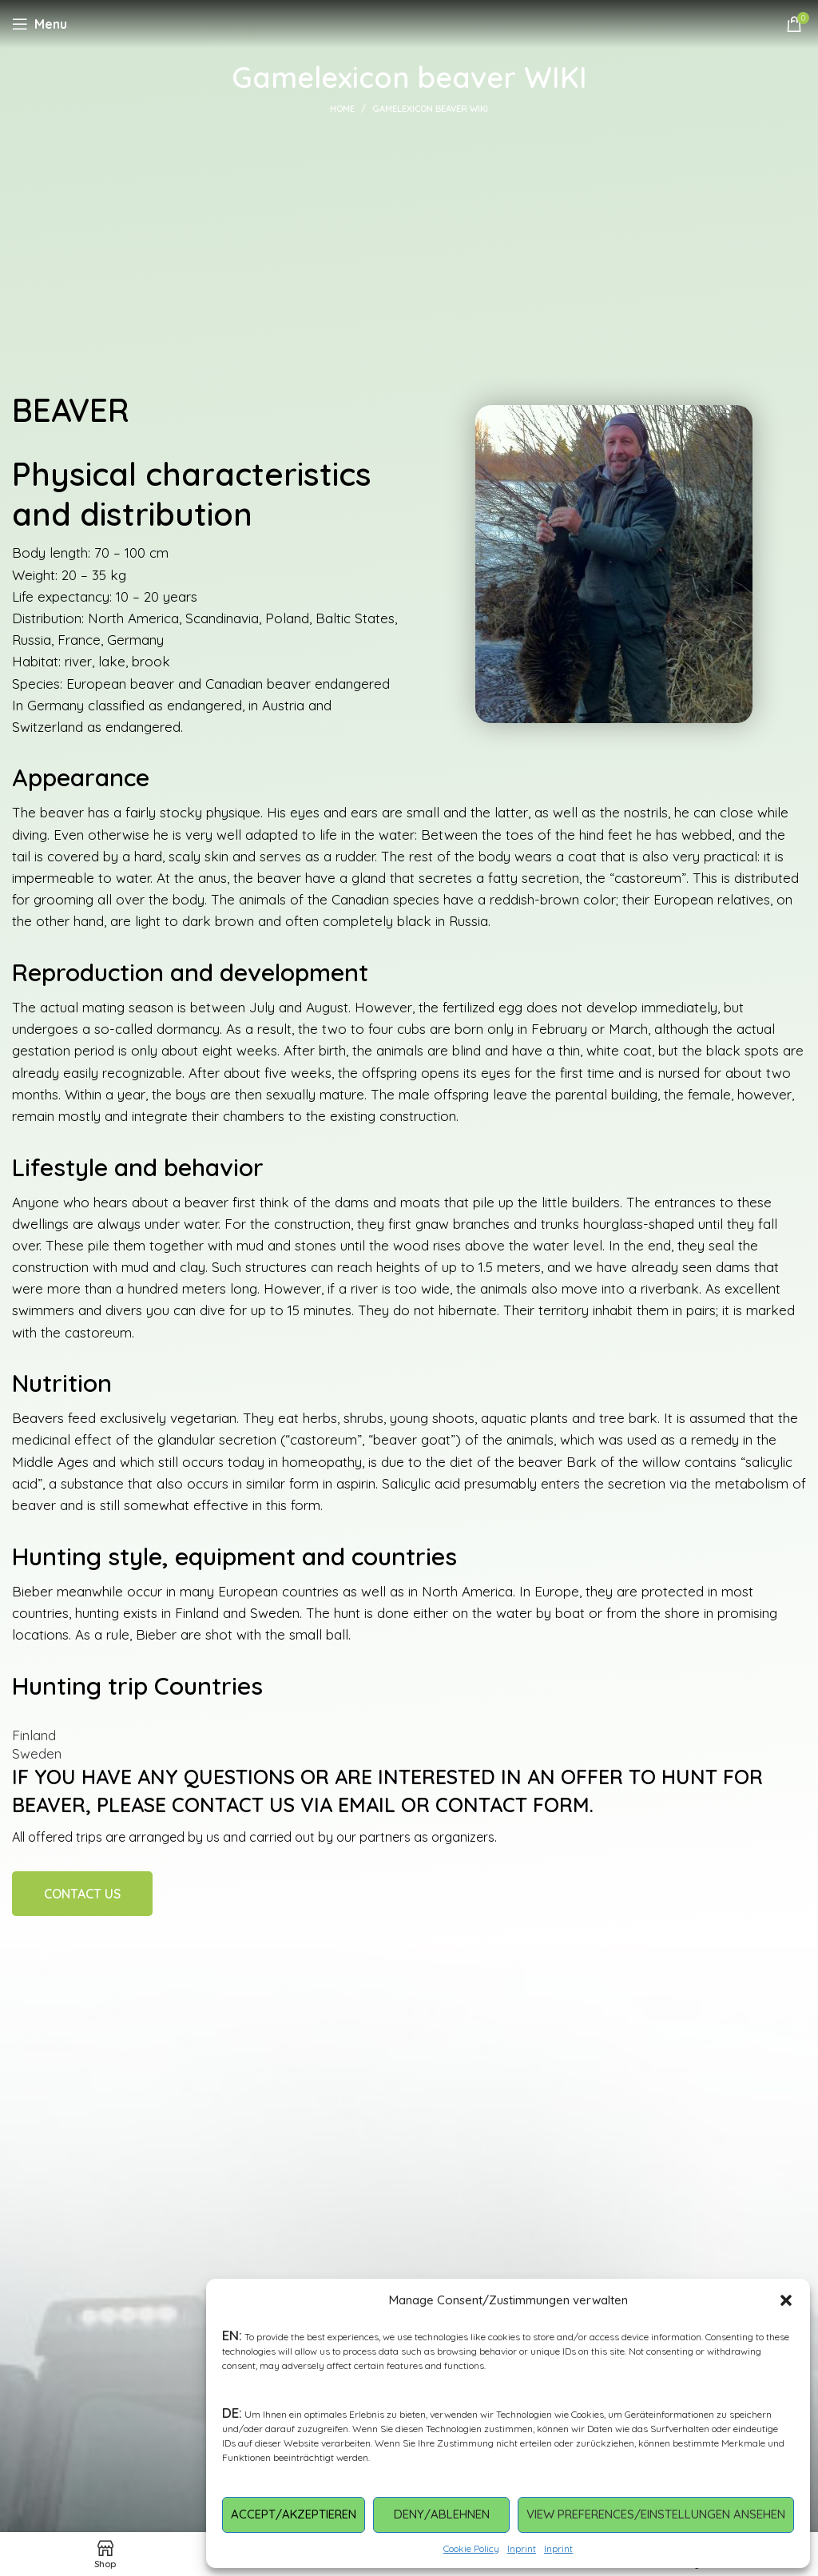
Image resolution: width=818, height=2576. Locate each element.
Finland (34, 1735)
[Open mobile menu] (39, 24)
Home (342, 108)
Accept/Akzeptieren (293, 2514)
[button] (786, 2300)
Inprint (521, 2548)
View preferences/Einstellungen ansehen (655, 2514)
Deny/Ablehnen (442, 2514)
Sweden (37, 1753)
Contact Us (82, 1894)
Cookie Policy (471, 2548)
